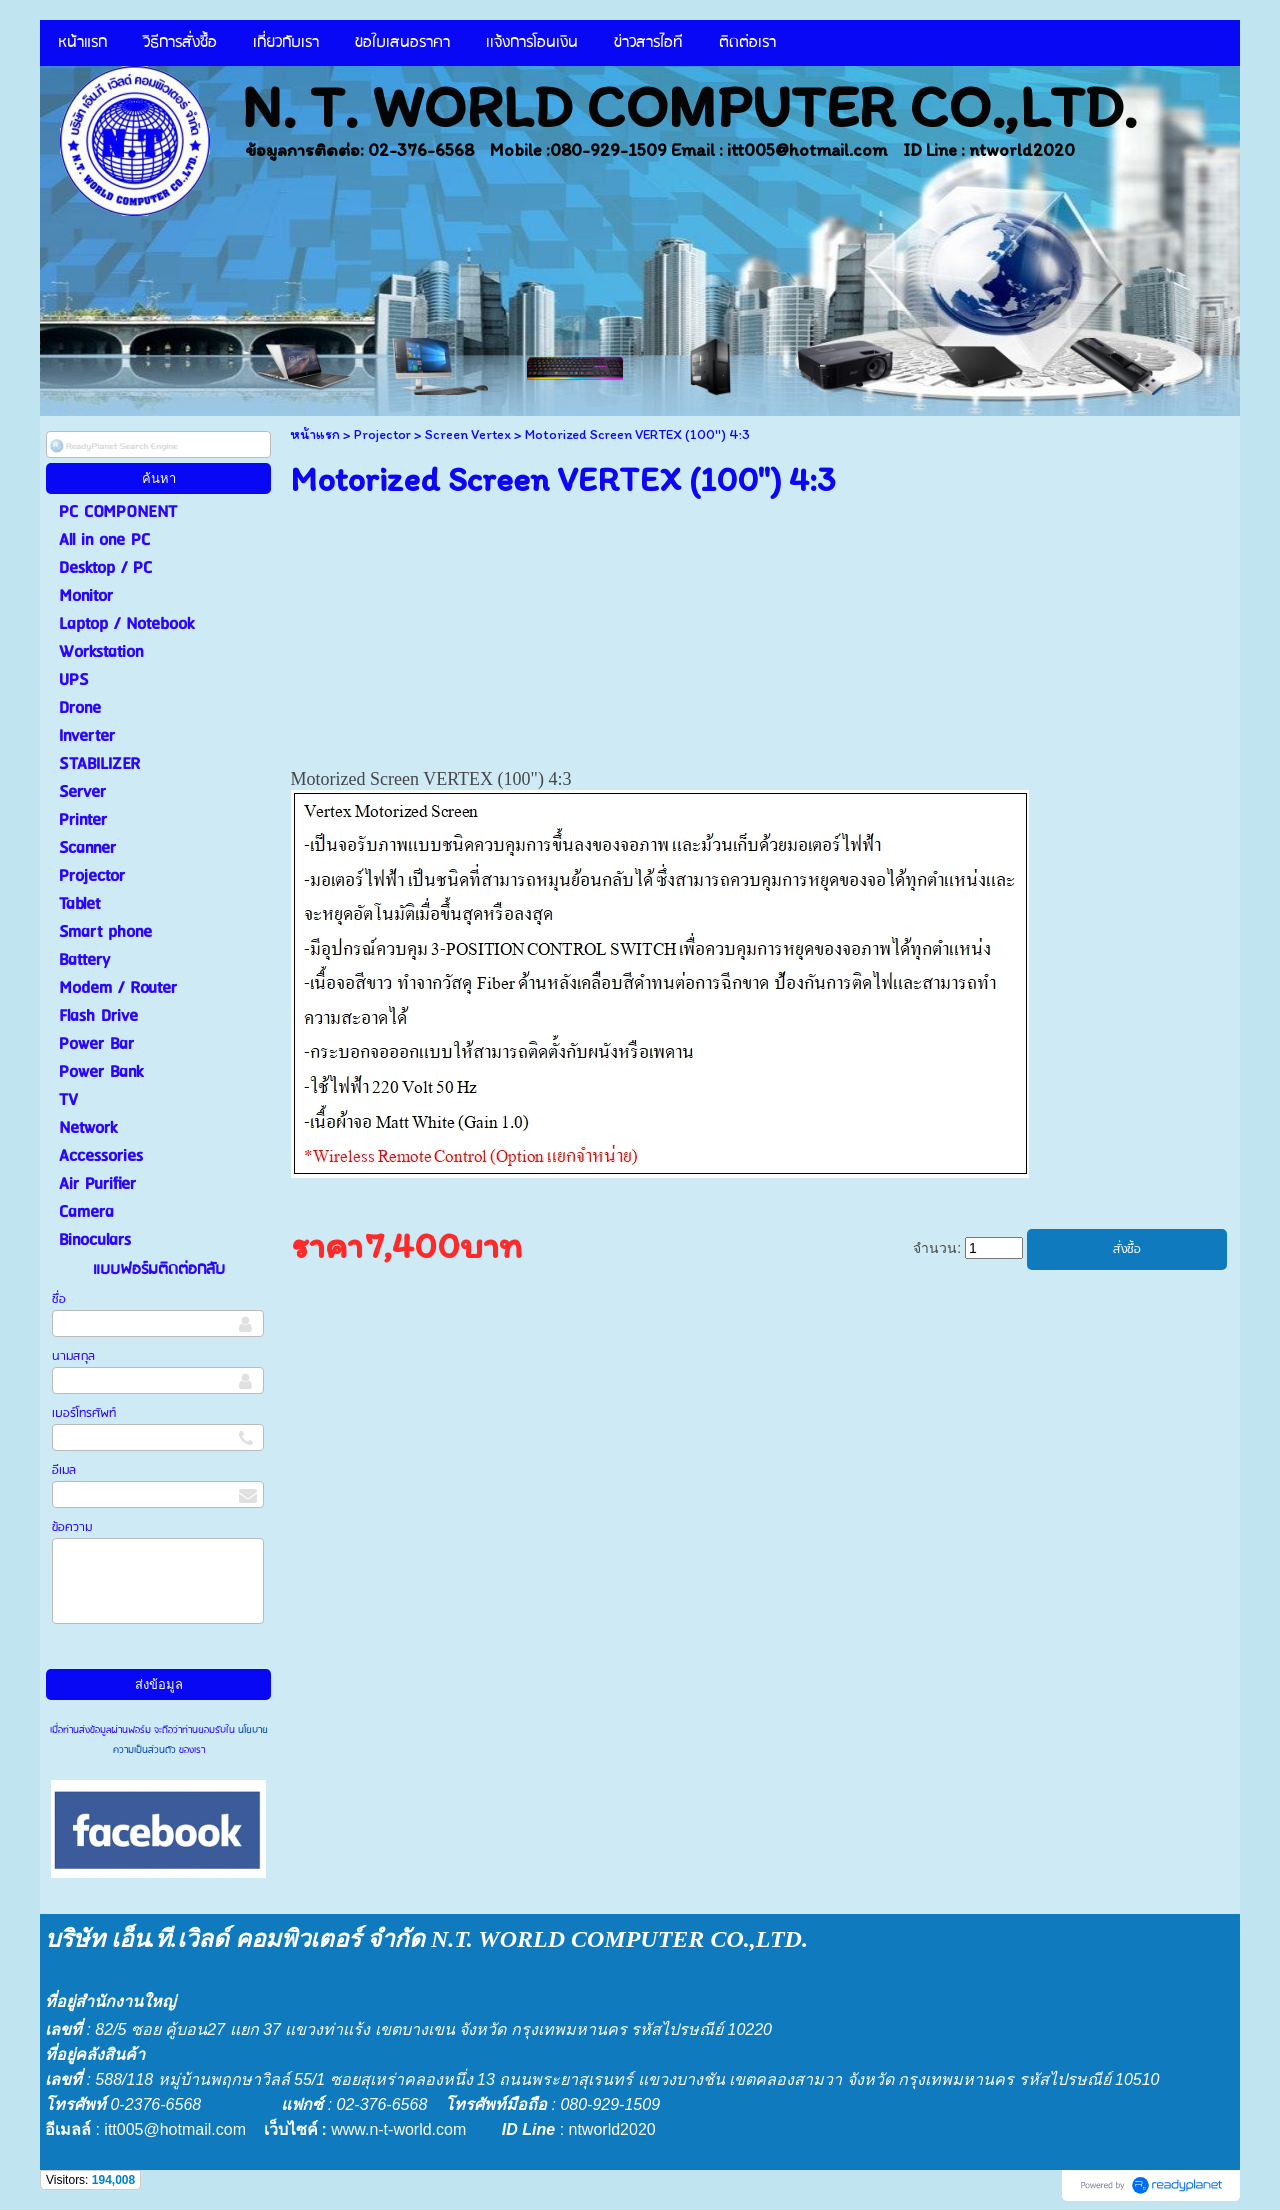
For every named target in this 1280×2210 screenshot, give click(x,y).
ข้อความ (72, 1527)
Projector (382, 434)
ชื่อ (59, 1299)
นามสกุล (73, 1356)
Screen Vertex (468, 434)
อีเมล (64, 1470)
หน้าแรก (315, 434)
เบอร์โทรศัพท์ (84, 1413)
